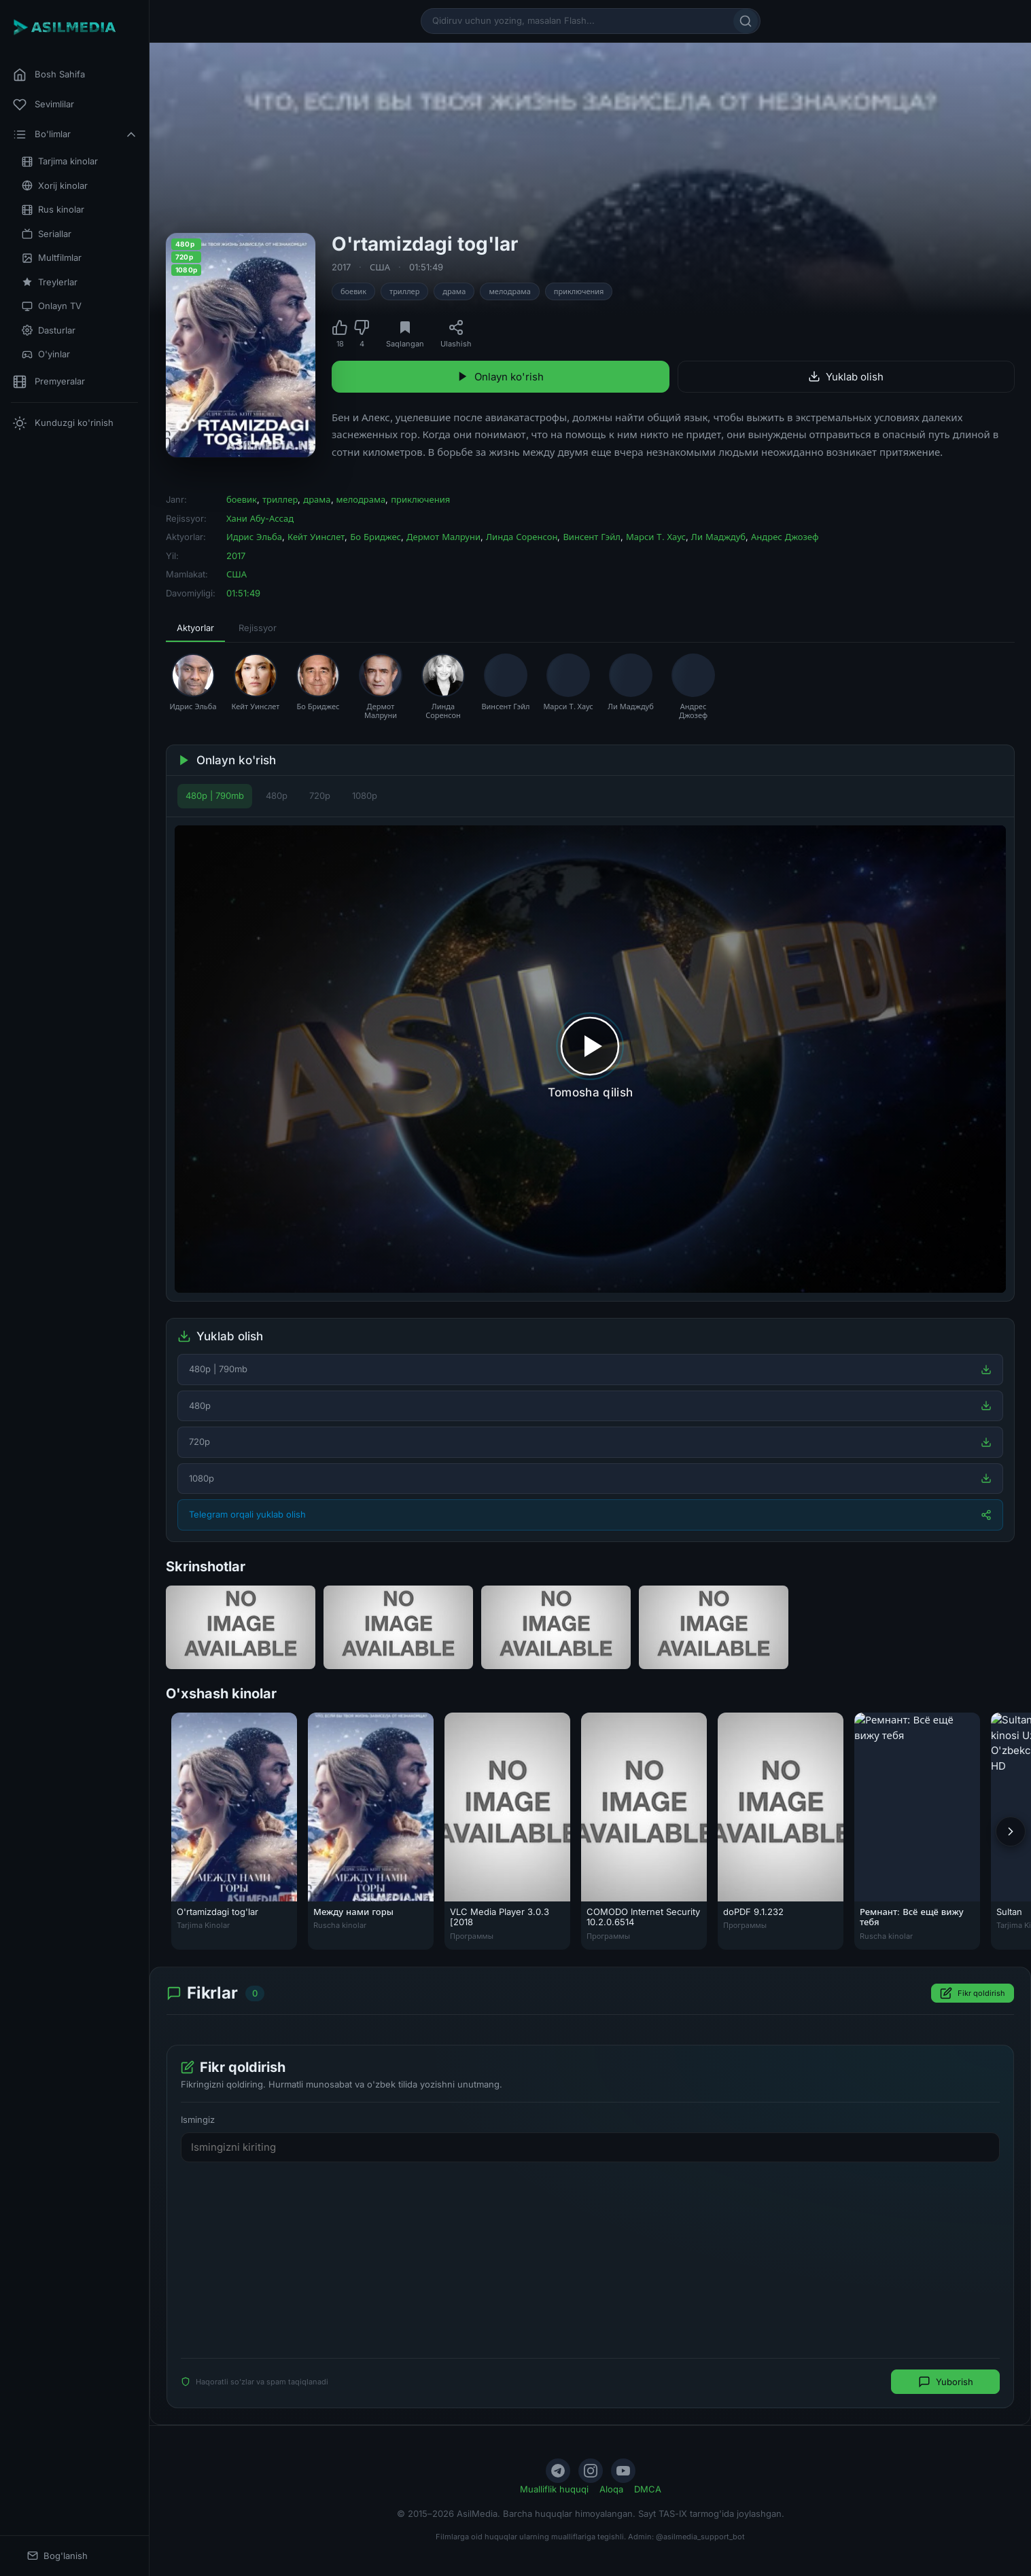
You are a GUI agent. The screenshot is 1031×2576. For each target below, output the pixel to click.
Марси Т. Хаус (656, 536)
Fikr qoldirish (972, 1993)
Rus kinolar (53, 209)
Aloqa (611, 2489)
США (380, 267)
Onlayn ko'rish (500, 376)
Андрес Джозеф (785, 536)
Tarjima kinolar (60, 161)
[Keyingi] (1011, 1831)
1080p (364, 795)
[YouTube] (623, 2470)
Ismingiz (198, 2119)
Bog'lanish (57, 2556)
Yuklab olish (846, 376)
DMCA (647, 2489)
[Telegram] (558, 2470)
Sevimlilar (43, 104)
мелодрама (509, 291)
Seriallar (46, 234)
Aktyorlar (195, 627)
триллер (404, 291)
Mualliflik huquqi (554, 2489)
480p (276, 795)
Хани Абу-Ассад (260, 518)
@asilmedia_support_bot (700, 2536)
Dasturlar (48, 330)
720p (319, 795)
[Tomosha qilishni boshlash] (590, 1059)
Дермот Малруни (443, 536)
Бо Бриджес (375, 536)
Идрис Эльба (254, 536)
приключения (579, 291)
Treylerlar (49, 282)
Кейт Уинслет (316, 536)
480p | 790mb (215, 795)
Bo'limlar (75, 134)
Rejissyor (258, 627)
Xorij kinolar (55, 186)
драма (454, 291)
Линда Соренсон (521, 536)
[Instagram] (590, 2470)
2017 (341, 267)
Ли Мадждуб (718, 536)
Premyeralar (49, 382)
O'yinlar (46, 354)
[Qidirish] (745, 21)
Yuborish (945, 2382)
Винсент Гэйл (592, 536)
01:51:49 (426, 267)
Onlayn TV (52, 306)
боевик (353, 291)
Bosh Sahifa (49, 75)
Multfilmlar (52, 258)
